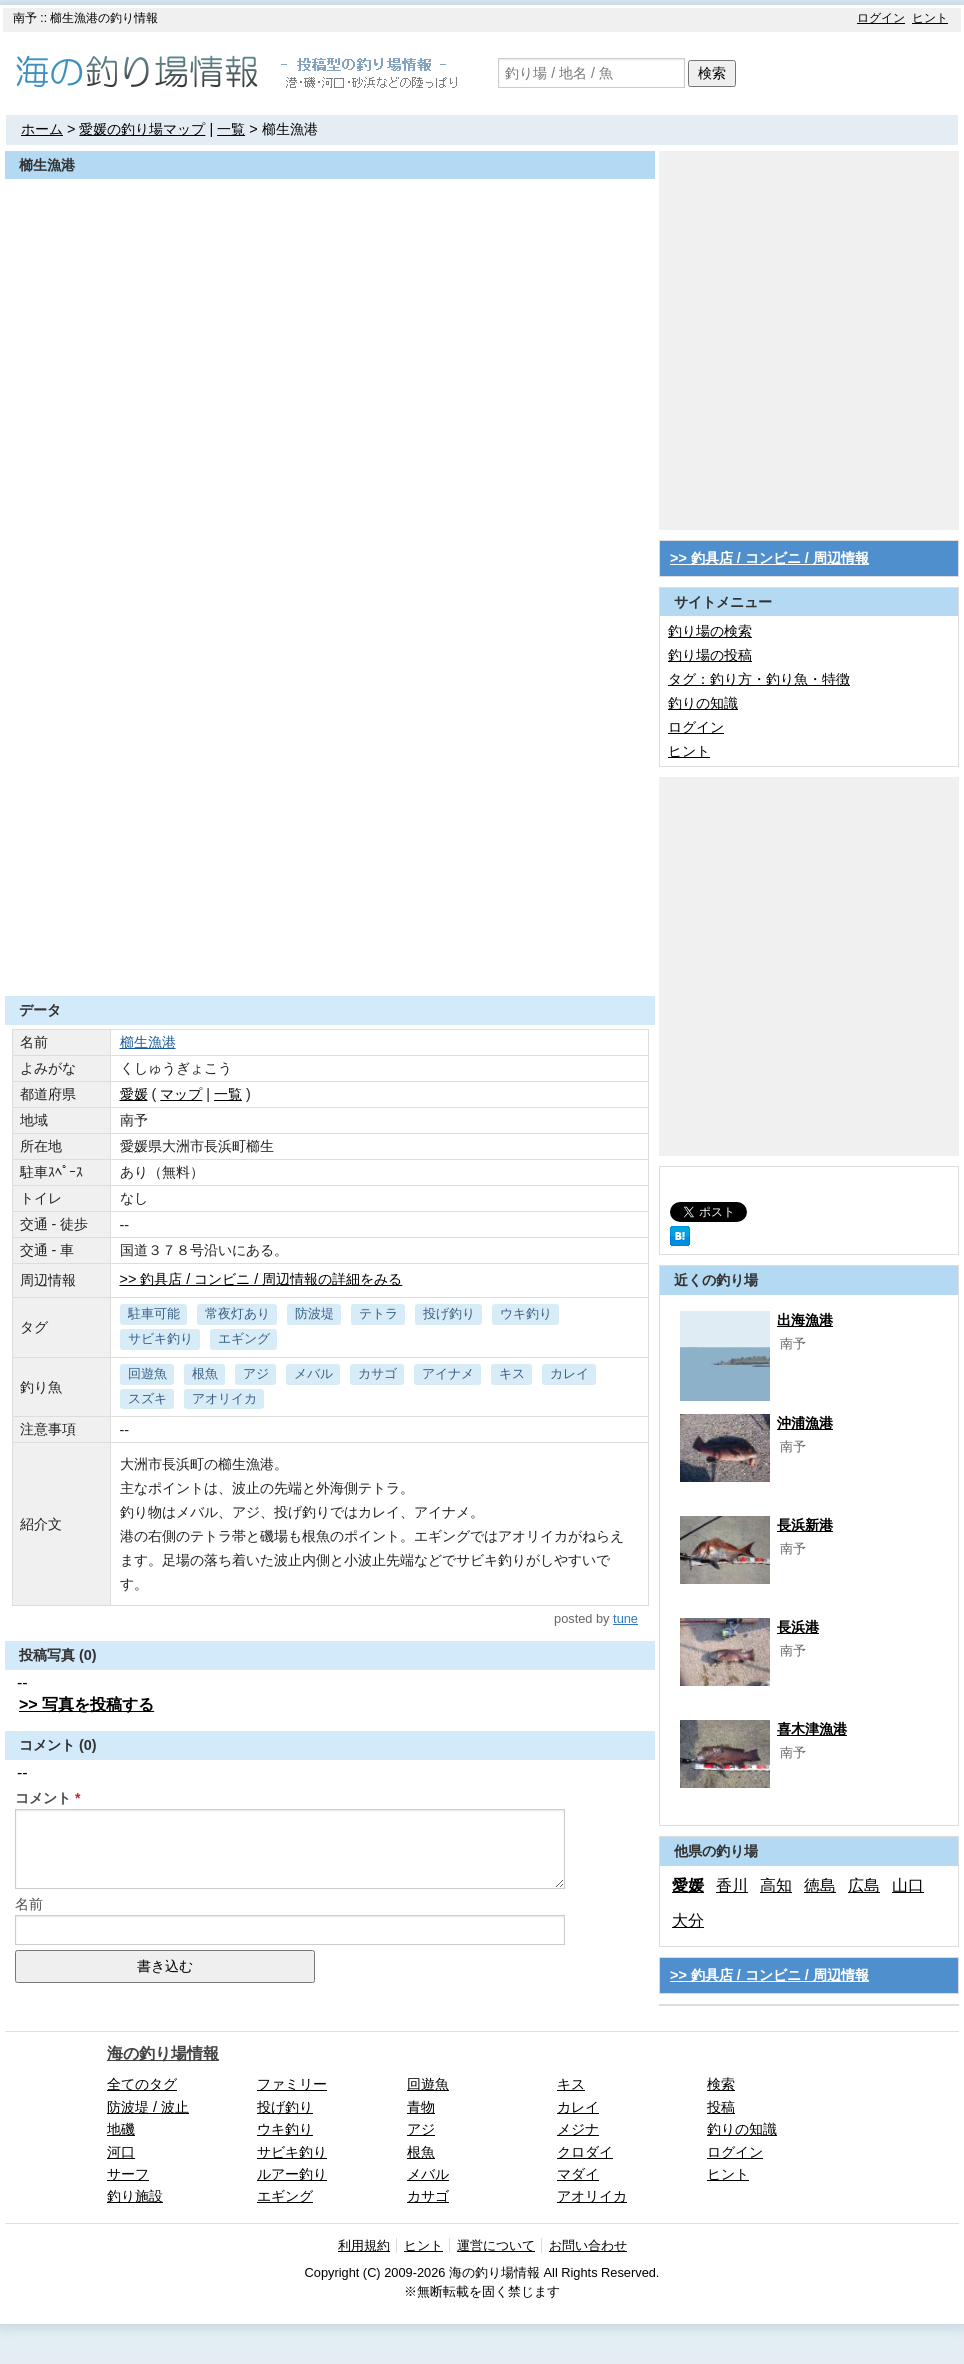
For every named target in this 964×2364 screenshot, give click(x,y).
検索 (712, 73)
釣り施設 (135, 2196)
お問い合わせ (588, 2245)
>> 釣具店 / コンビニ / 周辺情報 (769, 558)
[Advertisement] (187, 338)
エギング (244, 1338)
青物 (421, 2107)
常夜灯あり (237, 1313)
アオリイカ (224, 1398)
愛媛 (688, 1885)
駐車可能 (154, 1313)
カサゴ (377, 1373)
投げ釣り (449, 1313)
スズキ (147, 1398)
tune (625, 1618)
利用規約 (364, 2245)
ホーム (42, 129)
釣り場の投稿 (710, 655)
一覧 (231, 129)
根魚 (205, 1373)
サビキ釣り (160, 1338)
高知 (776, 1885)
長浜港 (798, 1627)
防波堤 (314, 1313)
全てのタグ (142, 2084)
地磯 (121, 2129)
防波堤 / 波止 (148, 2107)
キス (512, 1373)
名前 (29, 1904)
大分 (688, 1920)
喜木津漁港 (812, 1729)
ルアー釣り (292, 2174)
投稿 (721, 2107)
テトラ (378, 1313)
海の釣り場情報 (163, 2053)
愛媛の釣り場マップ (142, 129)
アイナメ (448, 1373)
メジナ (578, 2129)
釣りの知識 (703, 703)
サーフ (128, 2174)
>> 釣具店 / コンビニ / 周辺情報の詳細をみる (261, 1279)
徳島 (820, 1885)
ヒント (930, 18)
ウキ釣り (526, 1313)
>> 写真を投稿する (86, 1704)
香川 (732, 1885)
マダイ (578, 2174)
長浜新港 (805, 1525)
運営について (496, 2245)
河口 (121, 2152)
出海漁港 (805, 1320)
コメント (43, 1798)
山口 (908, 1885)
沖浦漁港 (805, 1423)
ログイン (881, 18)
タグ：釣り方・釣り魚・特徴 (759, 679)
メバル (313, 1373)
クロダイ (585, 2152)
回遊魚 (147, 1373)
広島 (864, 1885)
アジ (256, 1373)
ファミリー (292, 2084)
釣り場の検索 (710, 631)
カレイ (569, 1373)
